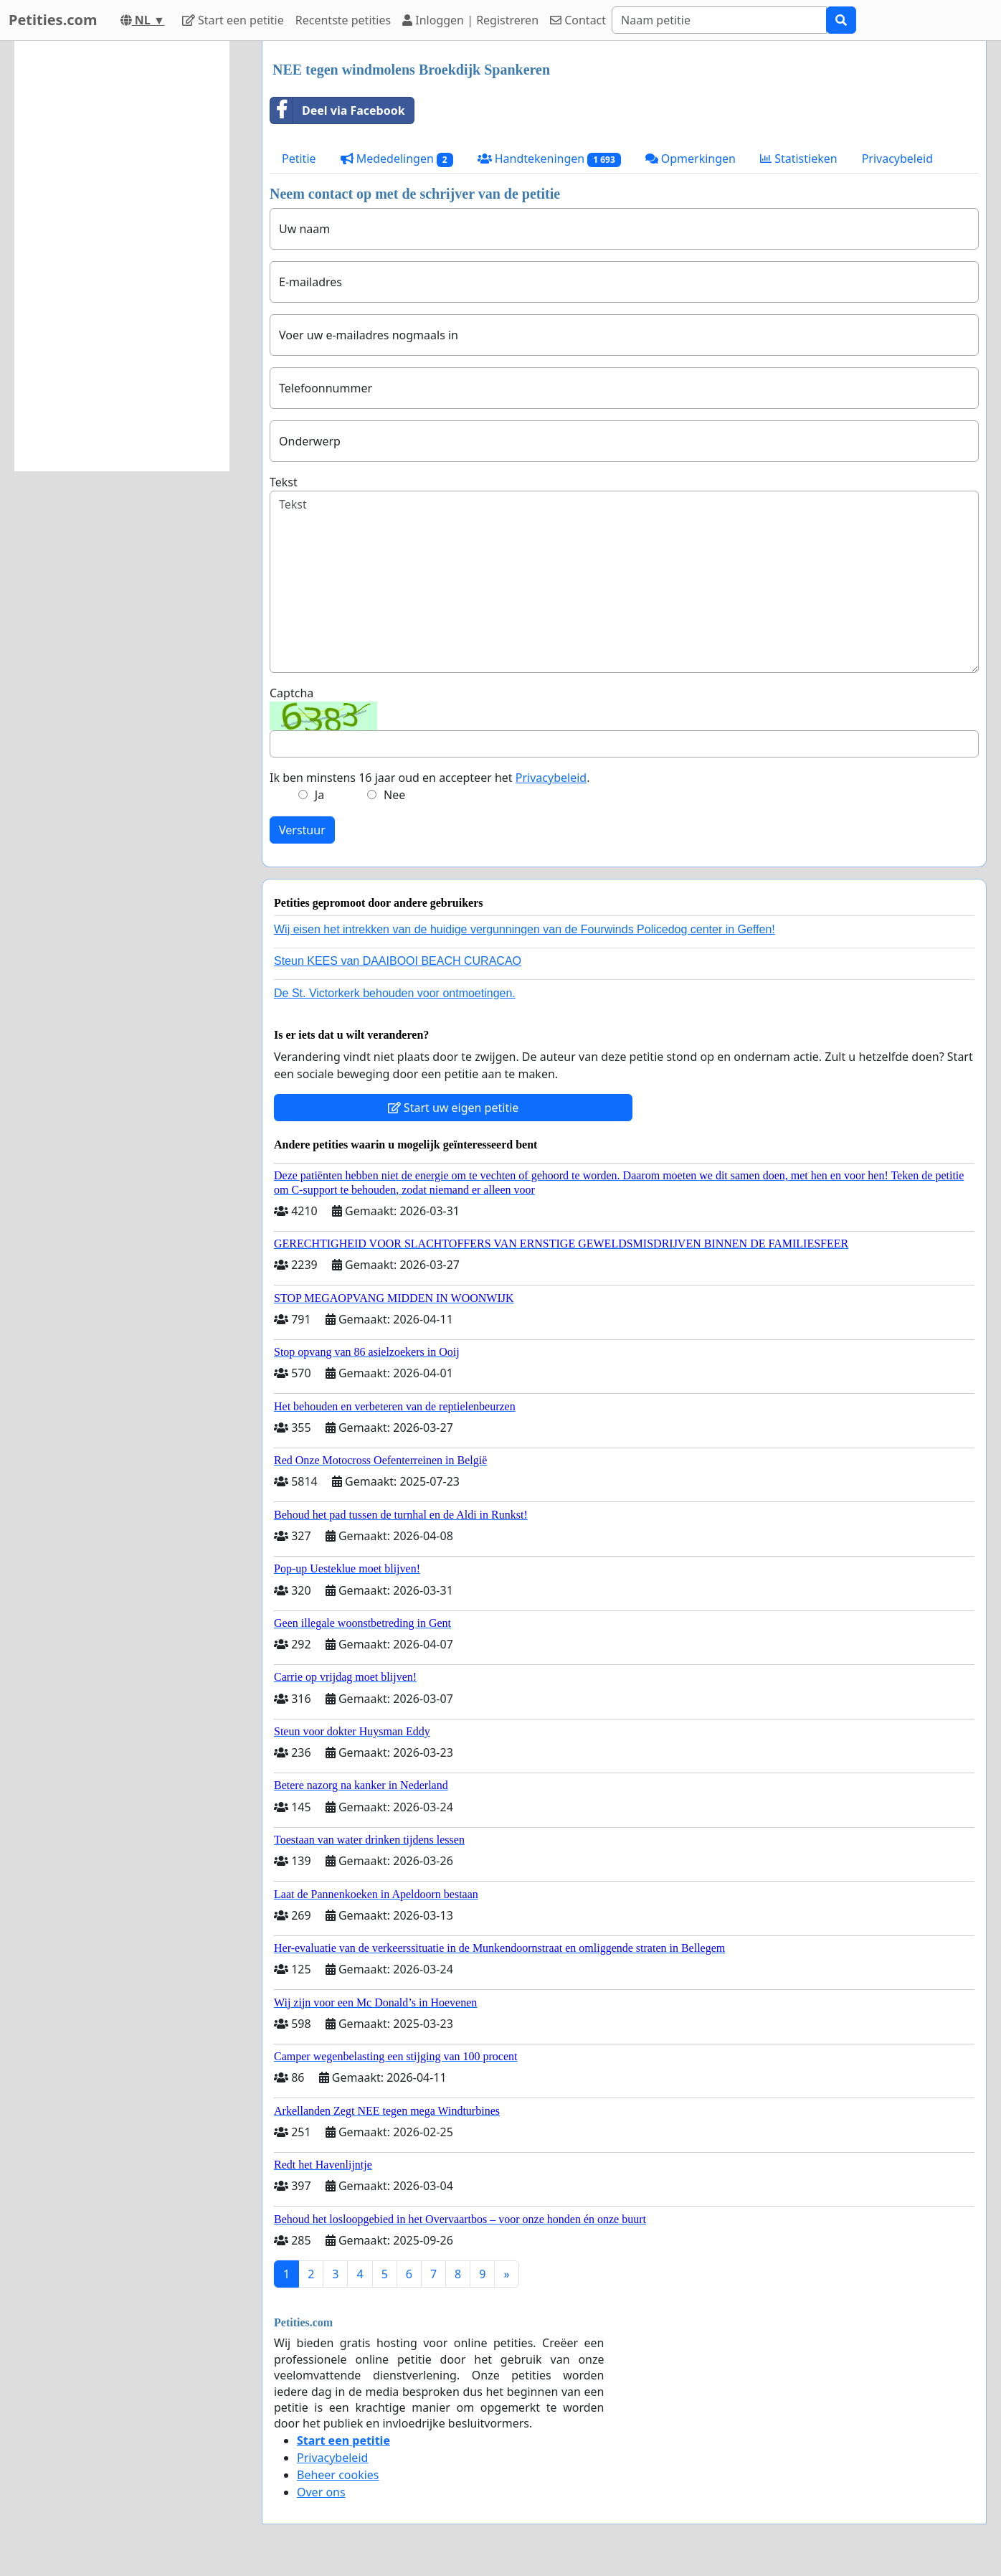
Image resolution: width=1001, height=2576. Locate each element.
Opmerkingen (690, 158)
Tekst (284, 482)
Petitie (299, 158)
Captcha (291, 693)
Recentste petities (343, 20)
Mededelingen (397, 159)
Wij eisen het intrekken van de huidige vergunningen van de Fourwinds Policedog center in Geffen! (524, 929)
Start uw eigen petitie (453, 1107)
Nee (394, 795)
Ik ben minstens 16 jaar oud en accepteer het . (429, 777)
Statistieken (799, 158)
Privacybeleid (897, 158)
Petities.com (53, 19)
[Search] (719, 20)
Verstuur (302, 830)
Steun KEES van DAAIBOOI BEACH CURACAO (397, 961)
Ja (319, 795)
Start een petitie (233, 20)
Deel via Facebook (337, 110)
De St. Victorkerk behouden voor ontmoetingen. (395, 993)
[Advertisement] (121, 256)
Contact (578, 20)
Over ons (321, 2492)
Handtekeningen (549, 159)
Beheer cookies (338, 2475)
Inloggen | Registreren (470, 20)
